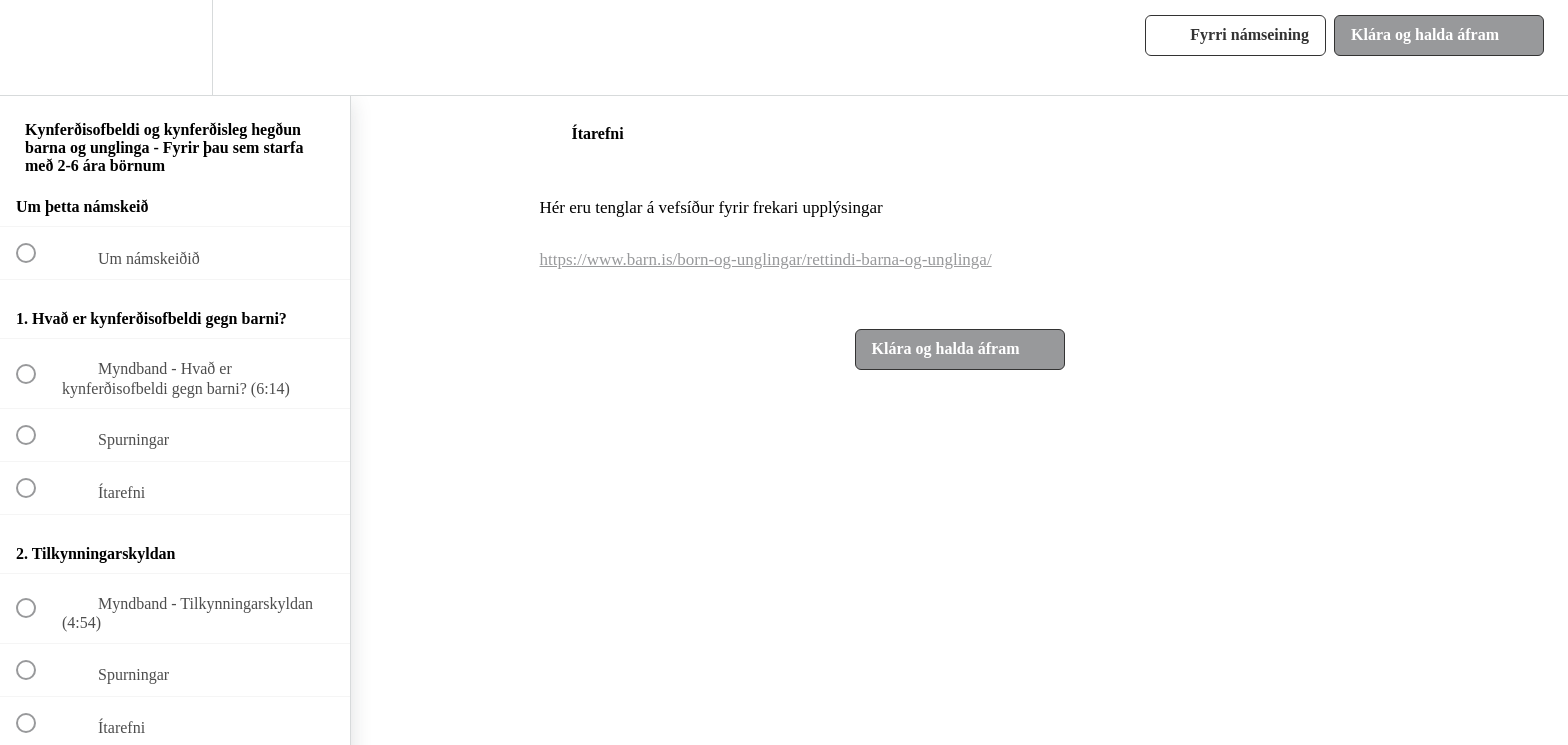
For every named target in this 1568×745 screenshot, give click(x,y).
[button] (37, 47)
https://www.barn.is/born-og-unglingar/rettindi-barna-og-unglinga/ (766, 259)
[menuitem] (175, 47)
